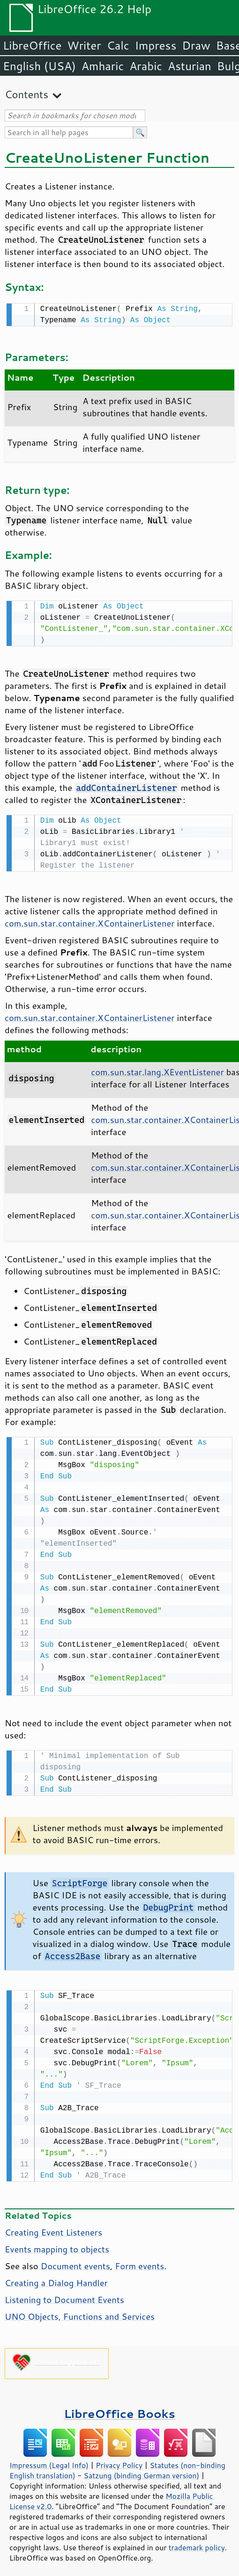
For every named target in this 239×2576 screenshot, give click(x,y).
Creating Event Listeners (53, 2227)
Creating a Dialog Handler (56, 2277)
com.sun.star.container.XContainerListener (90, 920)
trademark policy (197, 2542)
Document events (75, 2260)
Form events (139, 2260)
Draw (196, 45)
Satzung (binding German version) (142, 2470)
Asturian (189, 66)
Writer (84, 45)
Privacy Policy (119, 2459)
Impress (156, 45)
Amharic (103, 66)
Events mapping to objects (57, 2243)
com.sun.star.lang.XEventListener (157, 1069)
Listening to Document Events (64, 2294)
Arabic (145, 66)
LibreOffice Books (119, 2408)
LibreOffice (32, 45)
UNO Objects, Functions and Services (80, 2311)
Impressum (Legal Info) (49, 2459)
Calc (118, 45)
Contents (26, 94)
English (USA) (39, 66)
